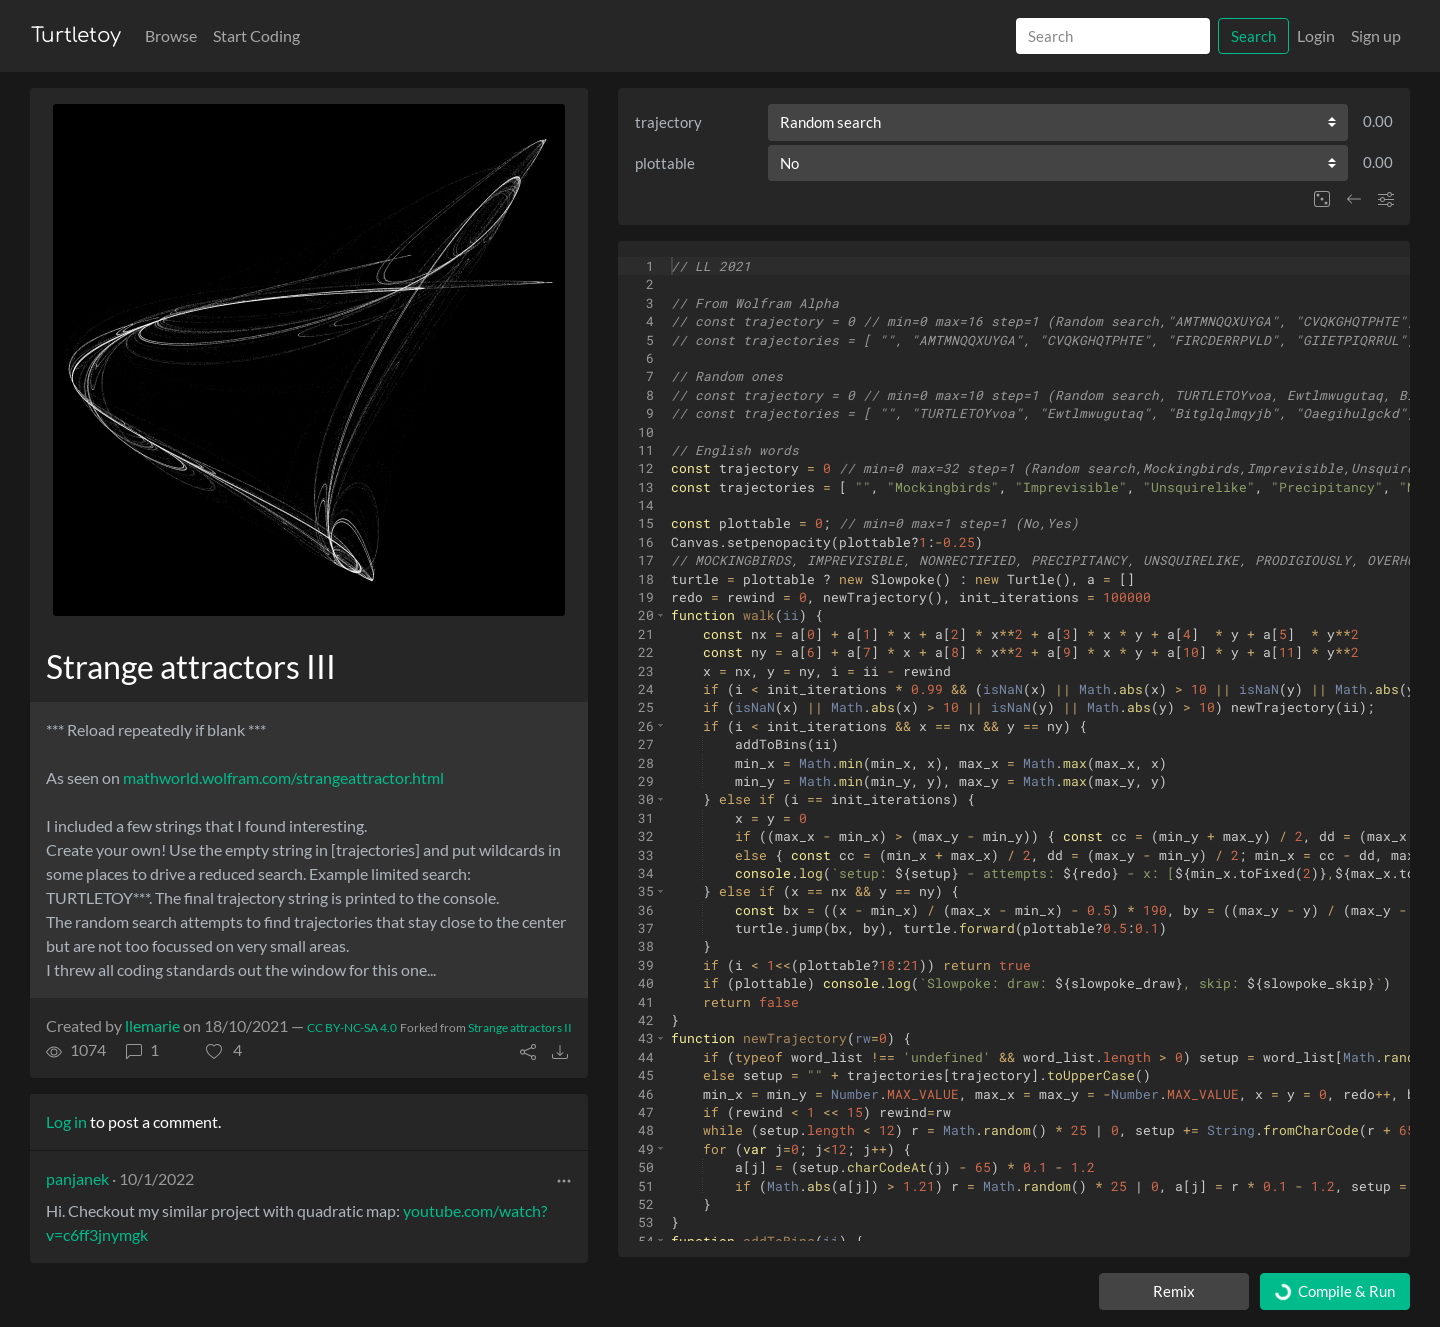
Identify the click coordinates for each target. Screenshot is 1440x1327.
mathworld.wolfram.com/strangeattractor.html (283, 777)
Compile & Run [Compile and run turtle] (1334, 1291)
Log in (66, 1121)
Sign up (1376, 35)
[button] (224, 1050)
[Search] (1113, 36)
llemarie (152, 1025)
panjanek (77, 1178)
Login (1316, 35)
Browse (171, 35)
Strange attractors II (520, 1027)
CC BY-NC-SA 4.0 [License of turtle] (352, 1027)
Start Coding (256, 35)
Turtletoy (76, 35)
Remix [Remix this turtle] (1174, 1291)
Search (1253, 36)
